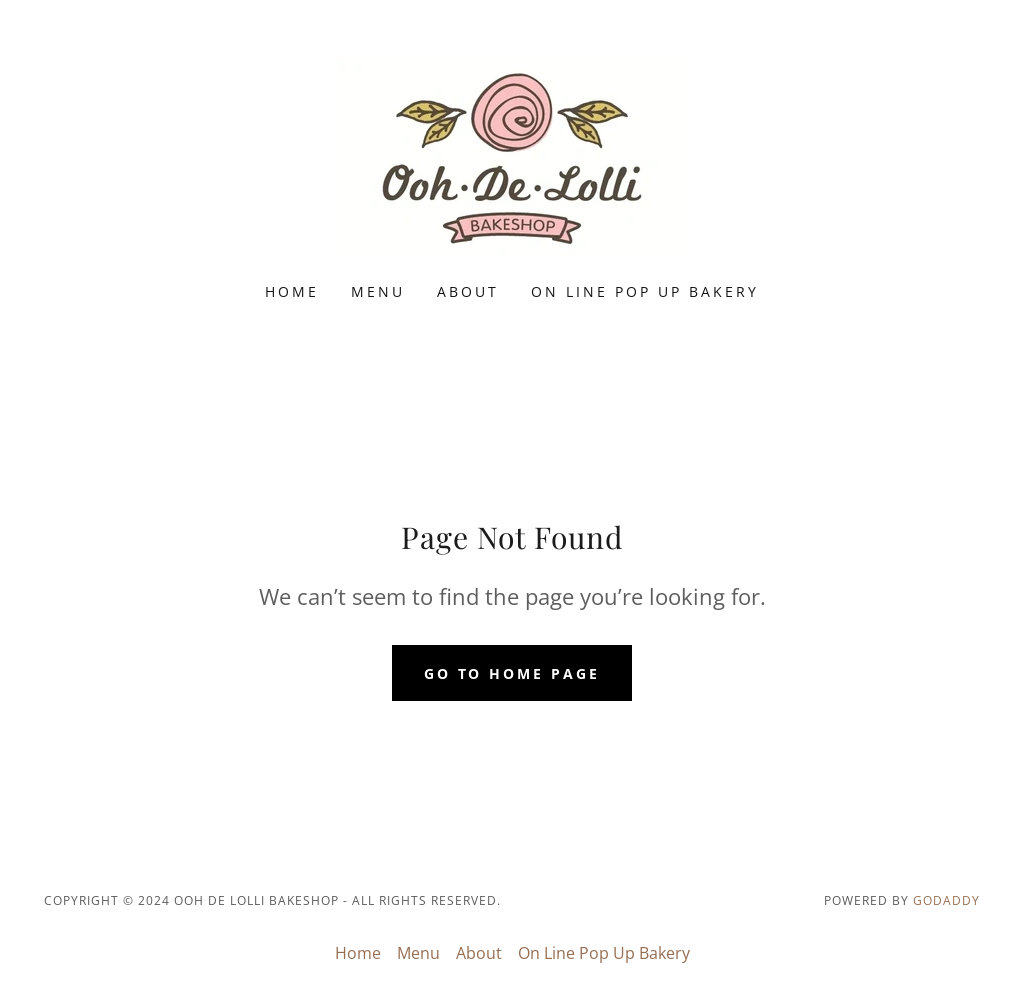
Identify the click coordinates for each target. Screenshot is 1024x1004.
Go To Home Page (512, 673)
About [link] (468, 291)
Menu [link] (378, 291)
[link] (512, 154)
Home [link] (292, 291)
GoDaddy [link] (946, 900)
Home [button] (358, 953)
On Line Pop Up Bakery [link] (645, 291)
